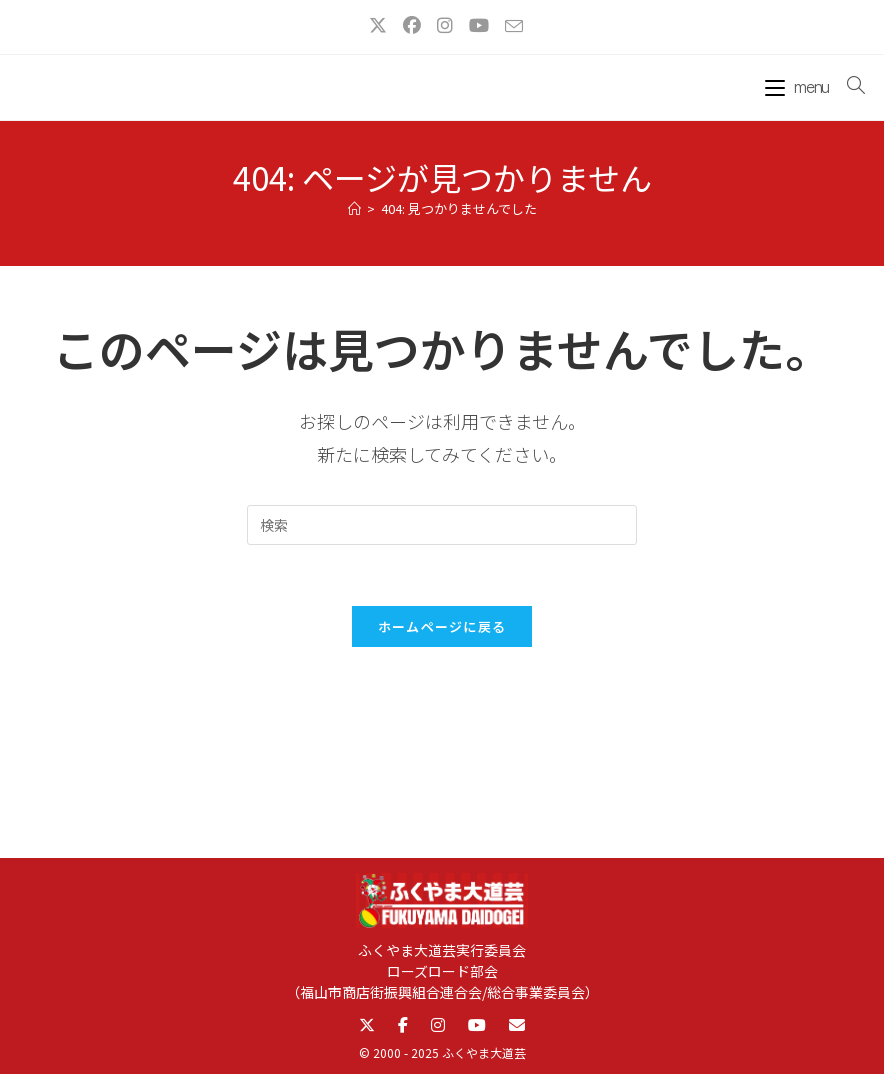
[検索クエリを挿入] (442, 525)
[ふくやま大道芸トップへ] (442, 904)
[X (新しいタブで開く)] (378, 25)
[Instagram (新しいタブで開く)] (445, 25)
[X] (367, 1025)
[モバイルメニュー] (799, 85)
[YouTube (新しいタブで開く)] (479, 25)
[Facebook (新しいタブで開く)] (412, 25)
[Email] (517, 1025)
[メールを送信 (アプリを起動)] (510, 26)
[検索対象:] (848, 85)
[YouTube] (477, 1025)
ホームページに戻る (442, 626)
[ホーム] (354, 208)
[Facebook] (403, 1025)
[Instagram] (438, 1025)
